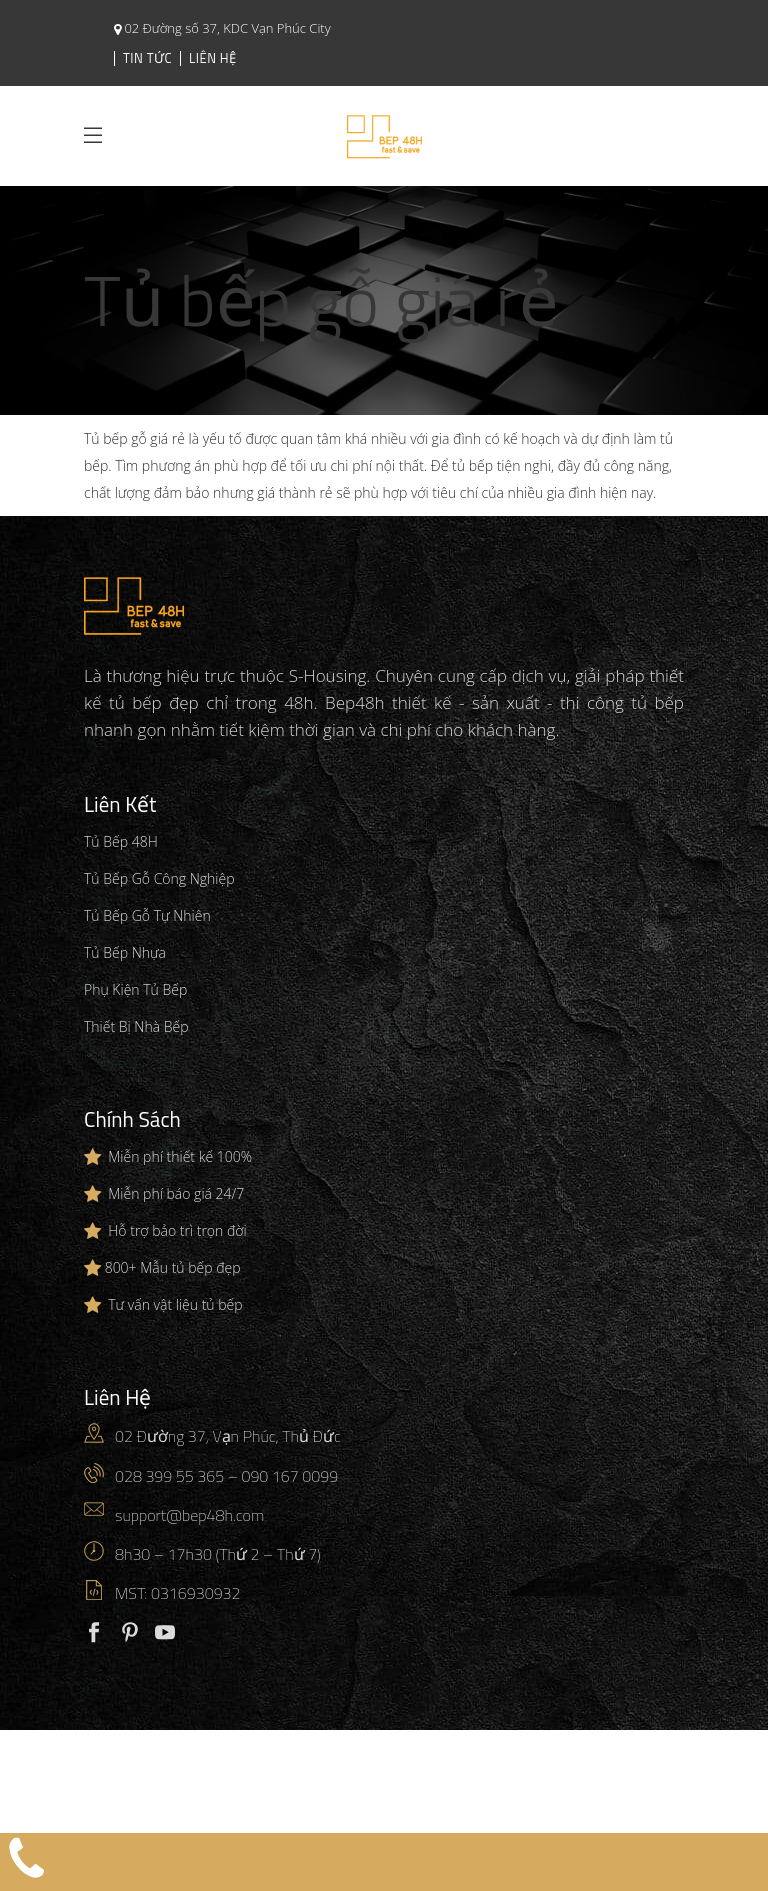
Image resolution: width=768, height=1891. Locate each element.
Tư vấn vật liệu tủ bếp (175, 1304)
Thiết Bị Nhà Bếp (136, 1026)
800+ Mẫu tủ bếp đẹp (173, 1267)
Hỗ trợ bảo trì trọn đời (177, 1230)
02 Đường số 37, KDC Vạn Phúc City (226, 28)
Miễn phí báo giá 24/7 (176, 1193)
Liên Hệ (213, 58)
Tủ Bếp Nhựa (125, 952)
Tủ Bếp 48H (121, 841)
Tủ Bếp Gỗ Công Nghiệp (159, 878)
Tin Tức (147, 58)
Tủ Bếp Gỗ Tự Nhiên (147, 915)
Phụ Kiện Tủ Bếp (135, 989)
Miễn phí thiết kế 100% (180, 1156)
